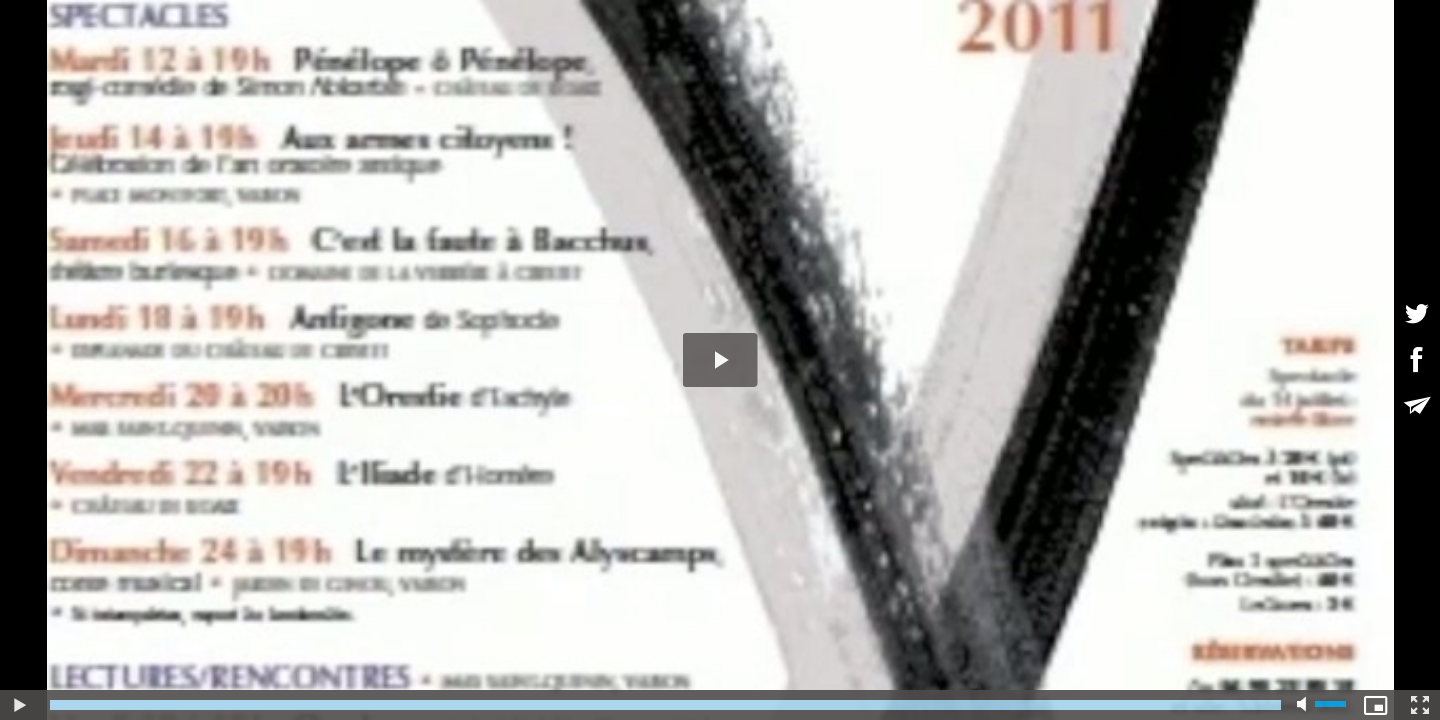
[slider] (665, 705)
